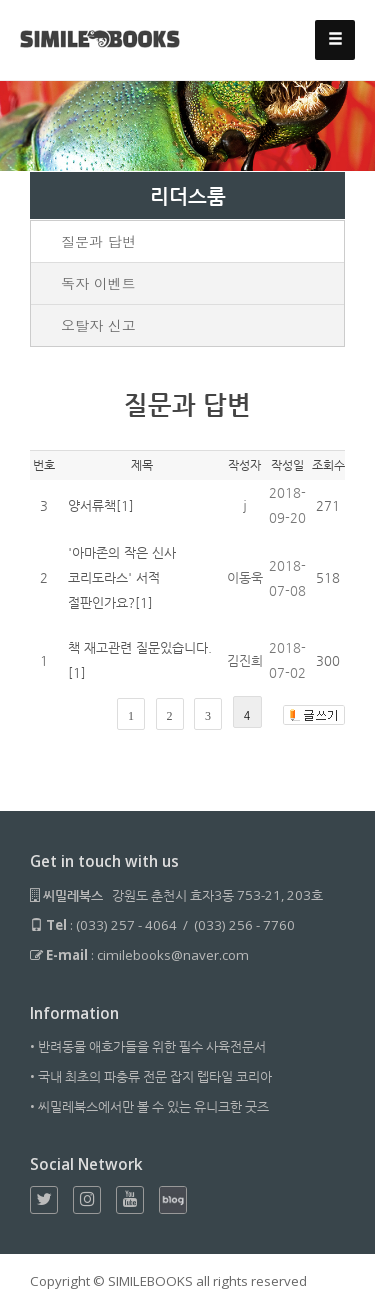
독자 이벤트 (98, 283)
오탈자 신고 (98, 325)
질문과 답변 (98, 241)
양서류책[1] (101, 505)
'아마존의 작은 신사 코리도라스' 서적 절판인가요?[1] (122, 577)
